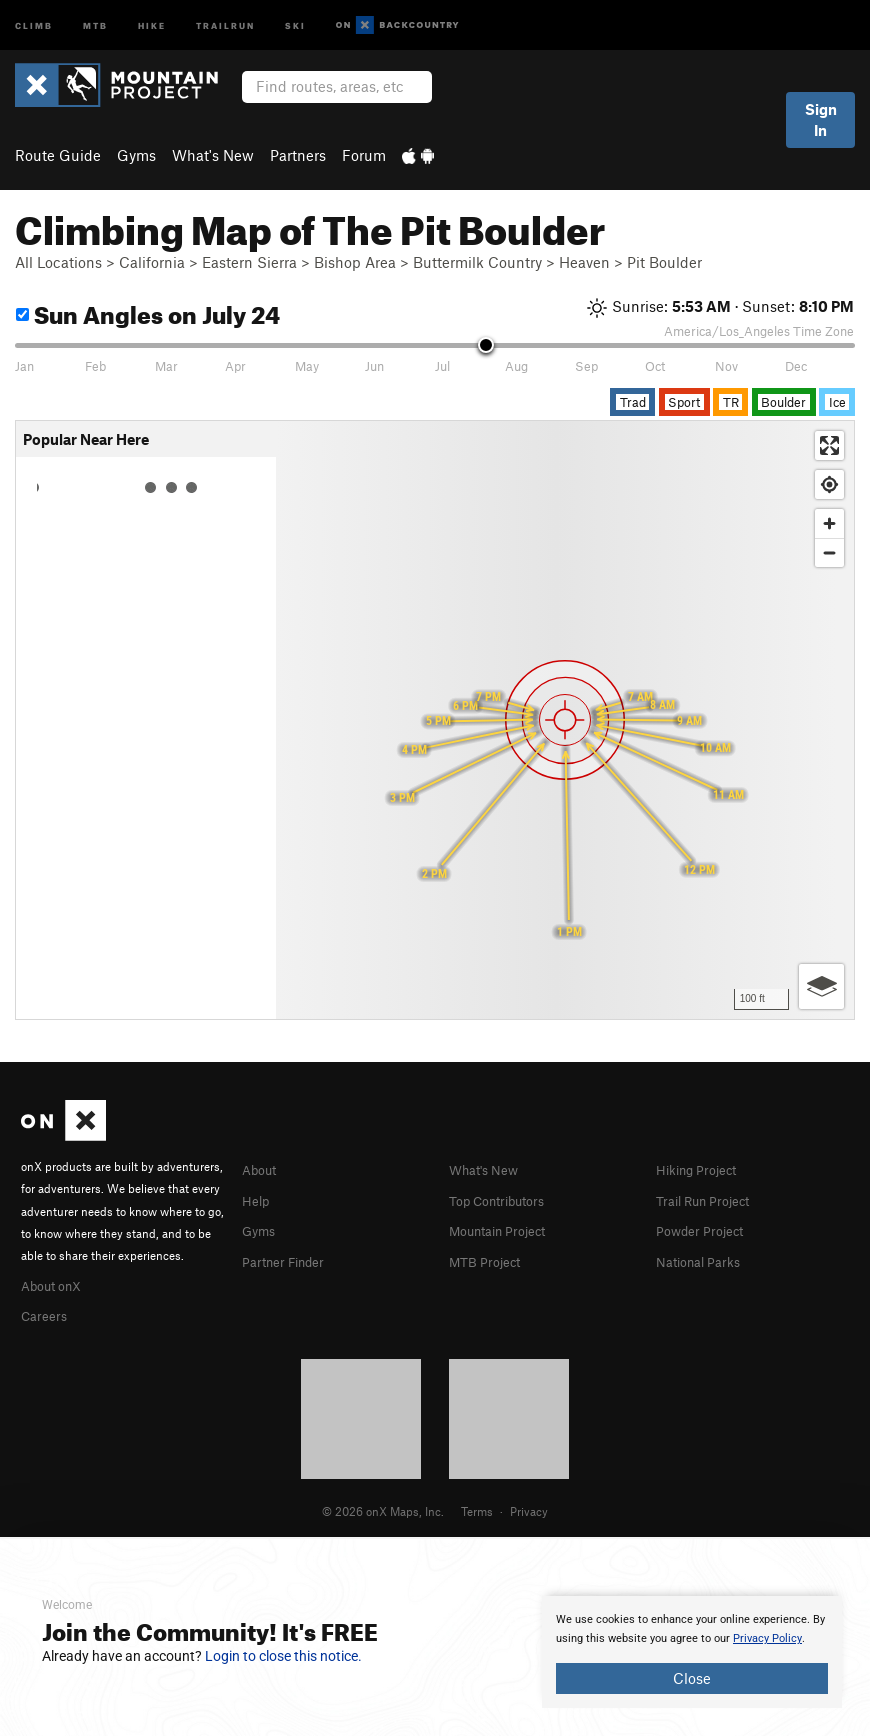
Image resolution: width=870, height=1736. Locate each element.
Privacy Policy (767, 1638)
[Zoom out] (829, 552)
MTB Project (490, 1258)
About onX (57, 1284)
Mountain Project (507, 1228)
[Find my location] (829, 484)
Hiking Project (703, 1169)
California (152, 262)
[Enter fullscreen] (829, 445)
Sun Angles (148, 311)
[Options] (821, 986)
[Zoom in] (829, 523)
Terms (477, 1508)
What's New (213, 155)
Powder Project (706, 1228)
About (262, 1169)
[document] (692, 1652)
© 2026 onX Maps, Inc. (383, 1508)
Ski (295, 24)
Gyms (136, 155)
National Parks (705, 1258)
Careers (47, 1313)
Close (692, 1678)
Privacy (529, 1508)
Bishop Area (355, 262)
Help (258, 1199)
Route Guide (58, 155)
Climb (34, 24)
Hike (152, 24)
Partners (298, 155)
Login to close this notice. (283, 1656)
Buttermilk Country (477, 262)
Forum (364, 155)
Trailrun (225, 24)
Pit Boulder (664, 262)
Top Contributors (506, 1199)
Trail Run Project (711, 1199)
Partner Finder (290, 1258)
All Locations (58, 262)
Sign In (821, 119)
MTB (95, 24)
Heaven (584, 262)
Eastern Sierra (249, 262)
